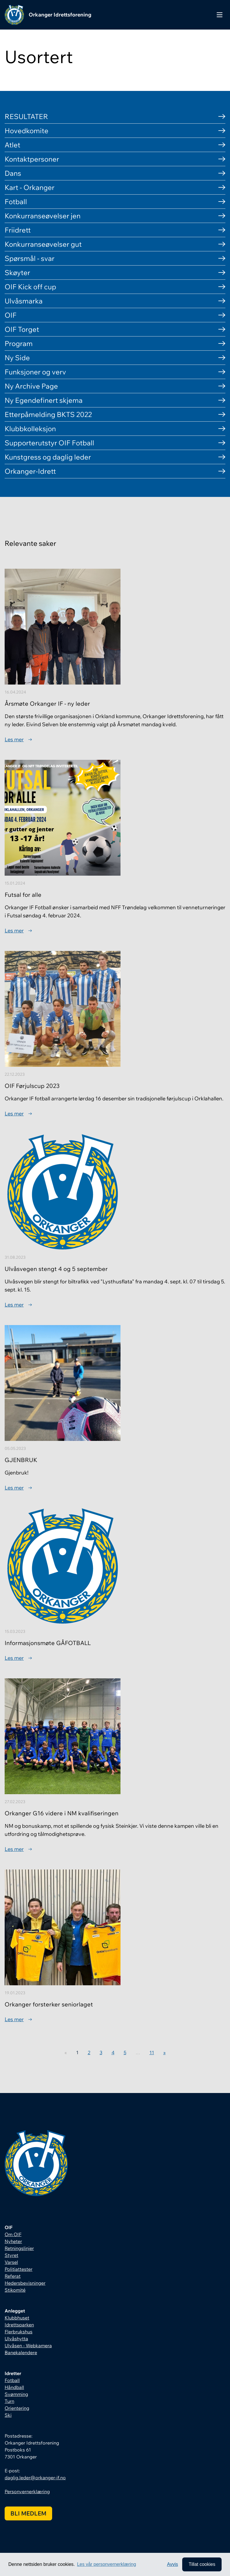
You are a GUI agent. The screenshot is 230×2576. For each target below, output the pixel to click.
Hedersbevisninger (25, 2283)
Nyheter (13, 2241)
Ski (8, 2415)
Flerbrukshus (18, 2331)
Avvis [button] (172, 2564)
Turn (9, 2401)
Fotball (12, 2380)
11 (151, 2052)
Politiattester (18, 2269)
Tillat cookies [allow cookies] (202, 2564)
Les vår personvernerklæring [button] (106, 2564)
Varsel (11, 2262)
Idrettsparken (19, 2325)
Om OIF (13, 2234)
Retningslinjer (19, 2248)
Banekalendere (21, 2352)
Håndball (14, 2387)
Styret (11, 2255)
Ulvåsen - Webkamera (28, 2345)
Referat (13, 2276)
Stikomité (15, 2290)
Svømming (16, 2394)
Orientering (17, 2408)
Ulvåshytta (16, 2338)
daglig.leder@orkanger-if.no (35, 2477)
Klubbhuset (17, 2318)
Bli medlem (28, 2513)
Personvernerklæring (27, 2491)
